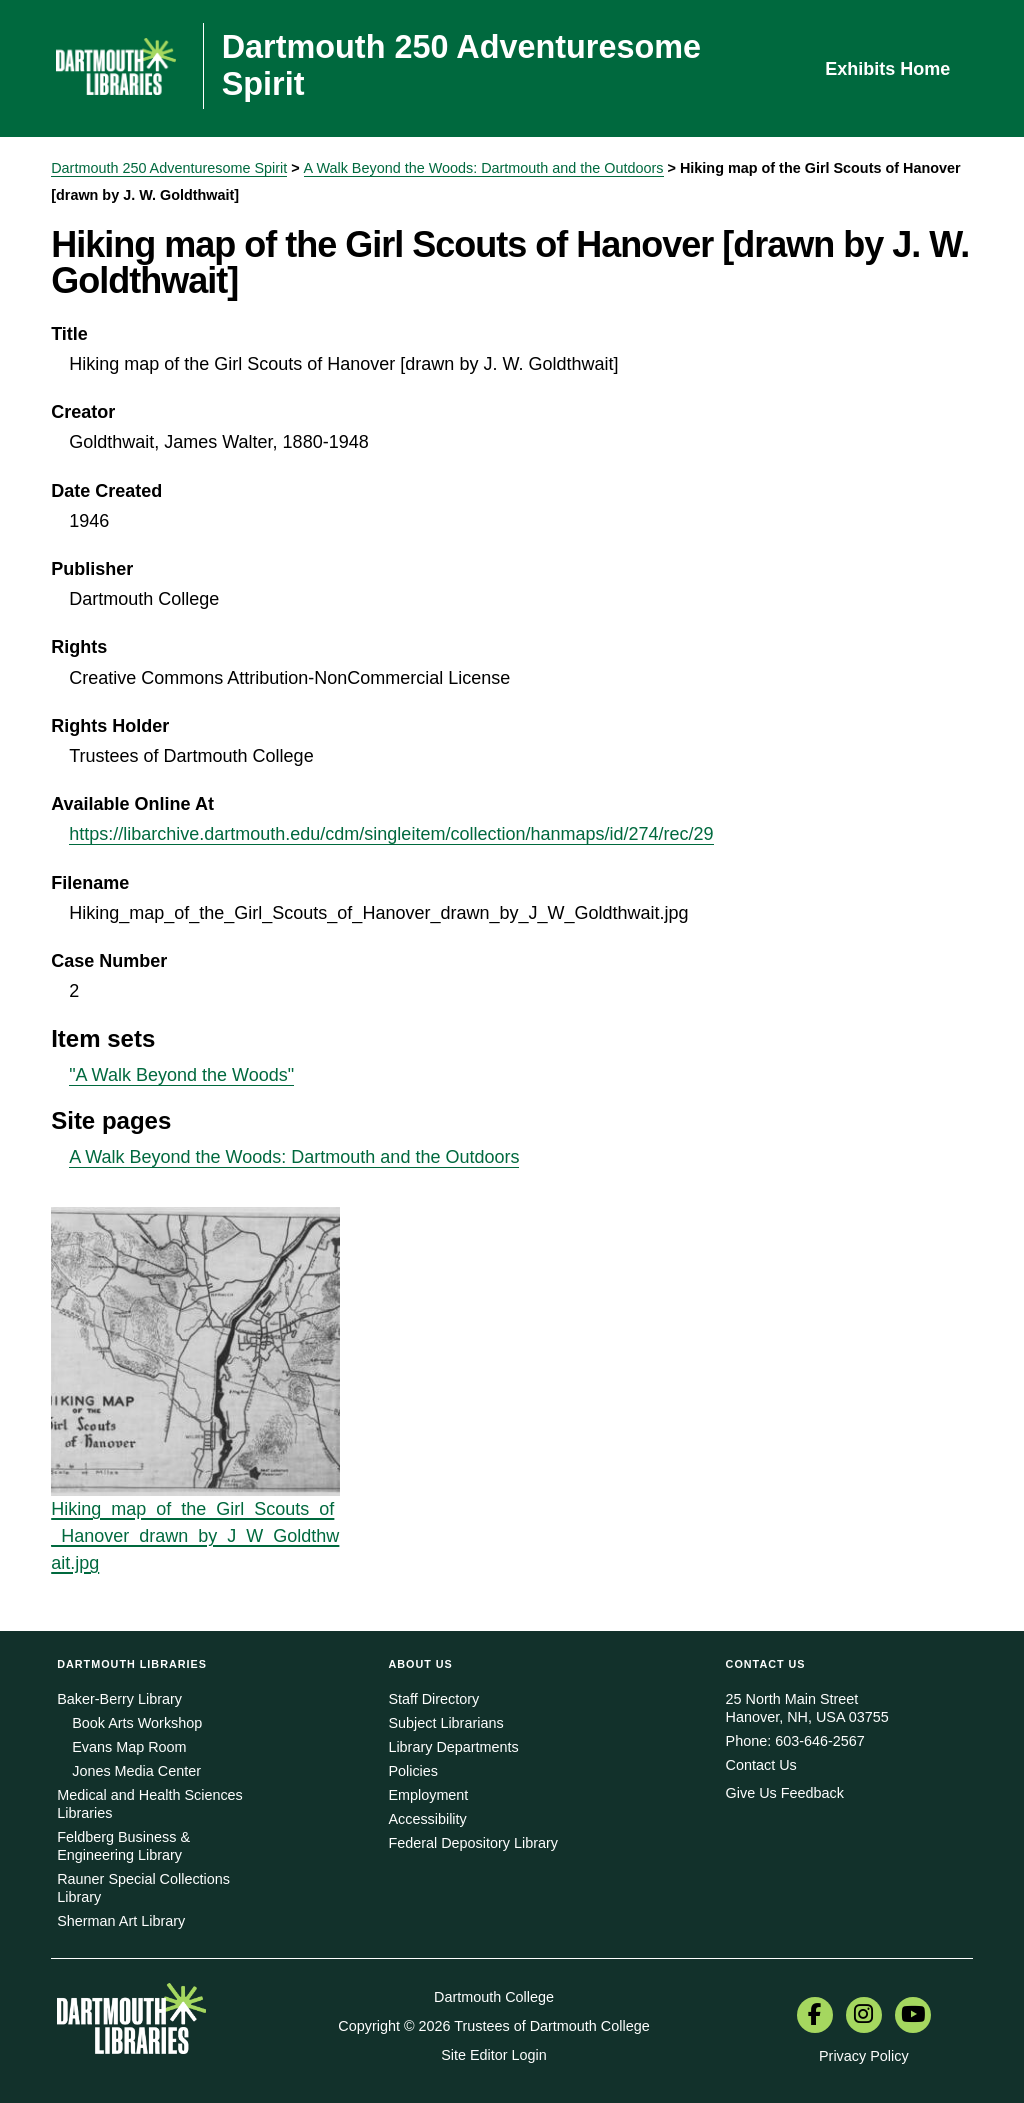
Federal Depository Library (473, 1843)
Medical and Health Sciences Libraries (150, 1804)
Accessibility (427, 1819)
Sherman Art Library (121, 1921)
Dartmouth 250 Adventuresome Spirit (169, 168)
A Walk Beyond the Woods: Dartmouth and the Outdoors (484, 168)
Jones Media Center (136, 1771)
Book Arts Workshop (137, 1723)
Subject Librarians (445, 1723)
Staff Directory (433, 1699)
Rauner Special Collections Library (143, 1888)
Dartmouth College (494, 1997)
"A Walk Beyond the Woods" (181, 1075)
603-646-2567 (820, 1741)
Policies (413, 1771)
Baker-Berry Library (119, 1699)
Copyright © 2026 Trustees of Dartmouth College (493, 2026)
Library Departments (453, 1747)
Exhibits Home (887, 69)
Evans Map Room (129, 1747)
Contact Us (761, 1765)
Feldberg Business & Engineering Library (123, 1846)
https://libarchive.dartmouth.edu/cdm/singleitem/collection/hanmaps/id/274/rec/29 (391, 834)
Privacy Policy (864, 2056)
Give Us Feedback (785, 1793)
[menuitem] (815, 2017)
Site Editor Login (494, 2055)
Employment (428, 1795)
